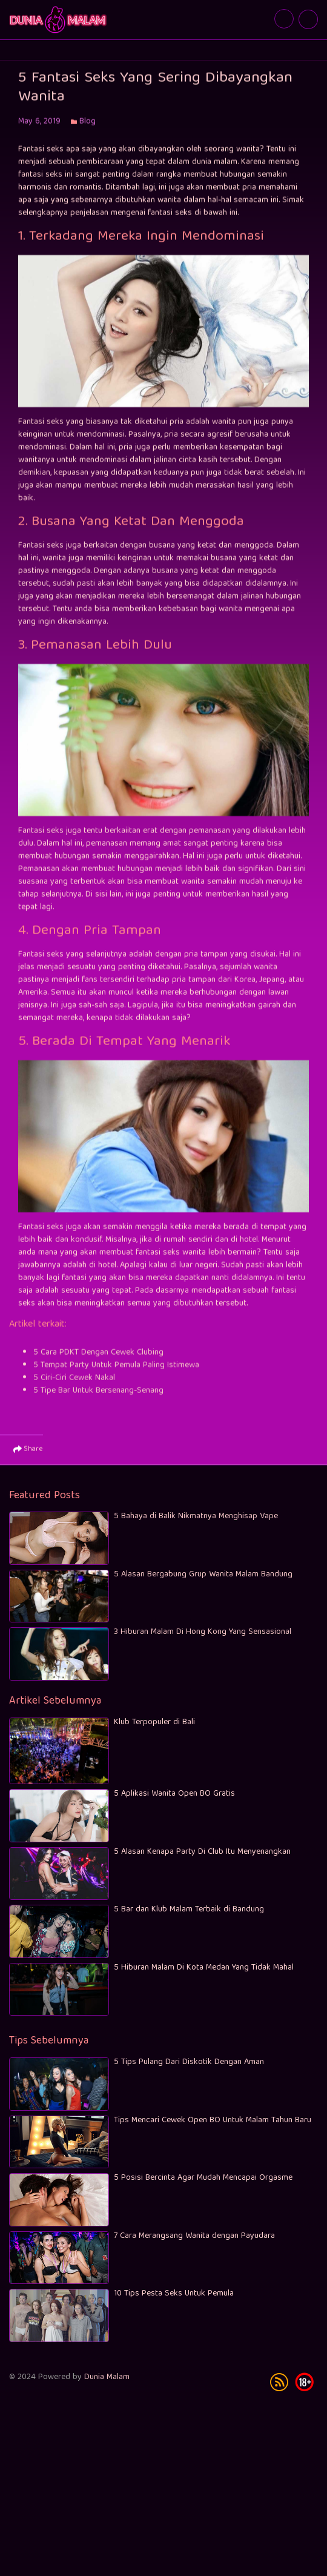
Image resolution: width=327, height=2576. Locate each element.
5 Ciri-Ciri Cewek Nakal (74, 1389)
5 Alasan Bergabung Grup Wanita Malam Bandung (203, 1582)
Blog (87, 133)
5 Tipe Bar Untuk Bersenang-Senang (98, 1402)
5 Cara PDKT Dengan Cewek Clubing (98, 1363)
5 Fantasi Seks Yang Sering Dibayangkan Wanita (59, 19)
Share (27, 1460)
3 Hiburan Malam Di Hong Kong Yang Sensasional (202, 1640)
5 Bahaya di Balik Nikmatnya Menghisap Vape (196, 1524)
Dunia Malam (107, 2384)
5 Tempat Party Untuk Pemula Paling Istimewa (116, 1376)
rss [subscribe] (279, 2389)
